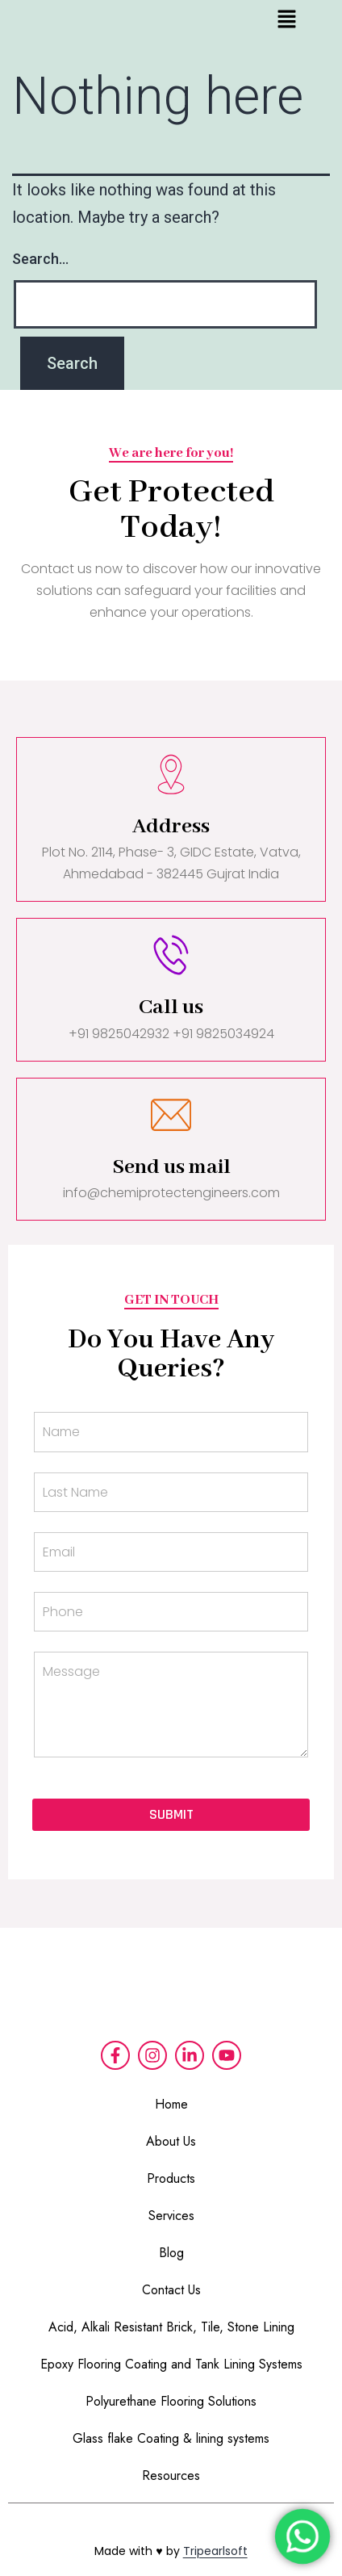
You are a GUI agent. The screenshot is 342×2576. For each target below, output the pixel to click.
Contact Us (171, 2290)
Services (171, 2215)
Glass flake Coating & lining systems (171, 2438)
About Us (171, 2141)
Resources (171, 2475)
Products (171, 2178)
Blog (171, 2252)
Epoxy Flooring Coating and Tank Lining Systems (171, 2364)
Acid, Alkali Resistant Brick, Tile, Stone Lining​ (171, 2327)
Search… (40, 258)
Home (171, 2104)
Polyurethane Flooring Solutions (171, 2401)
